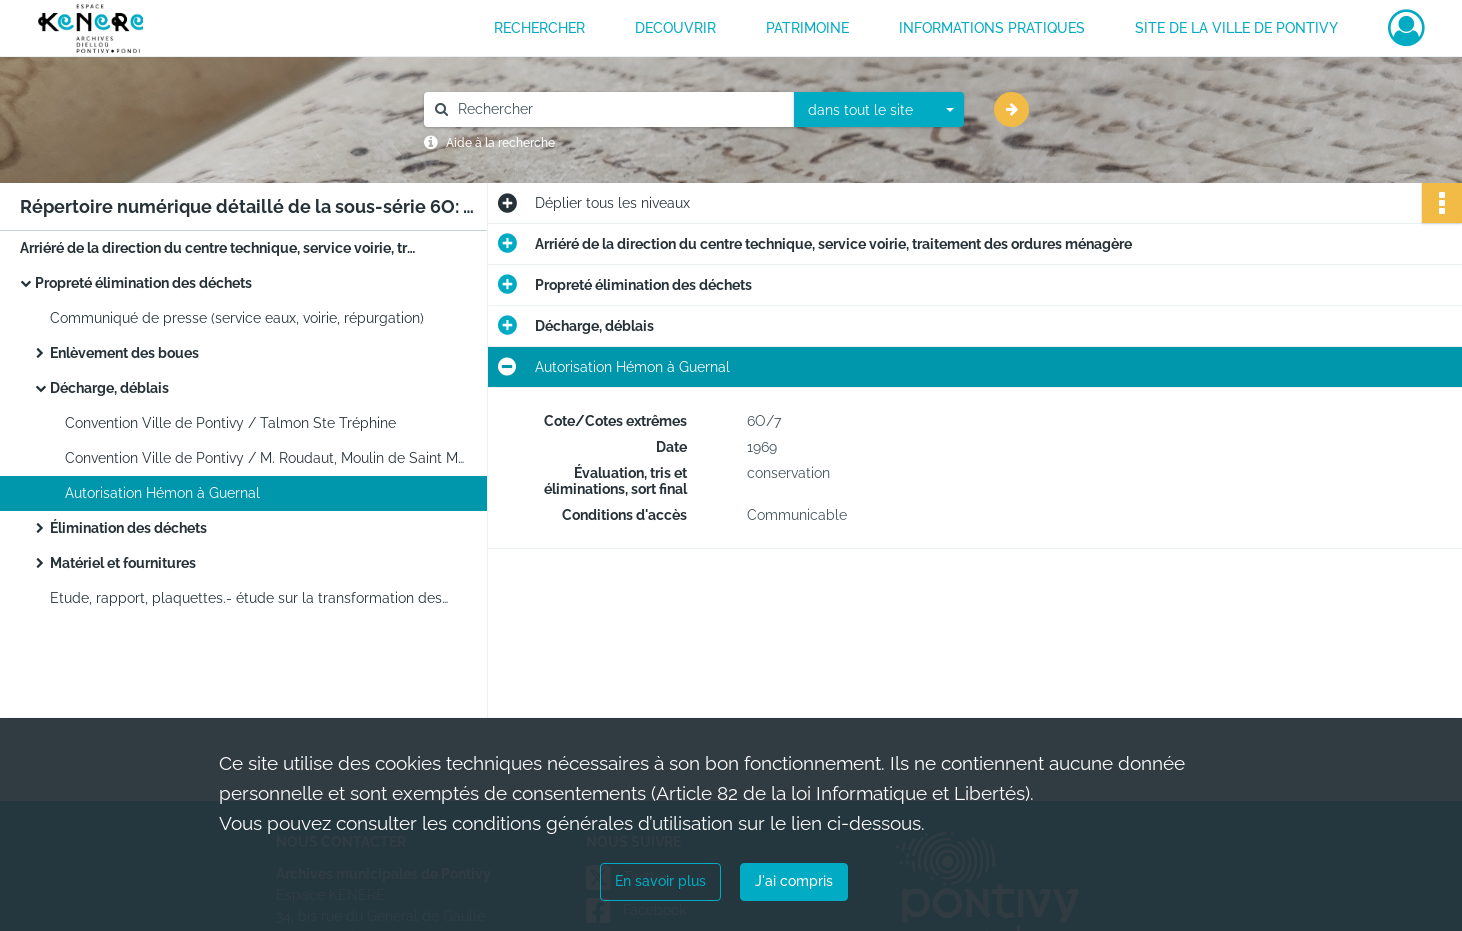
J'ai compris (794, 881)
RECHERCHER (539, 28)
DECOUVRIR (675, 28)
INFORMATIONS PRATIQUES (992, 28)
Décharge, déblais (109, 388)
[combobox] (879, 110)
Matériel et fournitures (123, 563)
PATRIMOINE (807, 28)
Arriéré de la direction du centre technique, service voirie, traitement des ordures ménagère (220, 248)
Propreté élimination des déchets (143, 283)
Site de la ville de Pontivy (1236, 28)
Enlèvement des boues (124, 353)
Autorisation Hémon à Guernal (162, 493)
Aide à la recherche (500, 143)
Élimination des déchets (128, 528)
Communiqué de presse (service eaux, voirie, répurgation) (237, 318)
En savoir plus (660, 881)
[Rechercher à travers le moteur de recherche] (619, 109)
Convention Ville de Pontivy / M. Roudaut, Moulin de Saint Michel (265, 458)
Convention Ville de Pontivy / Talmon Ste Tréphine (230, 423)
